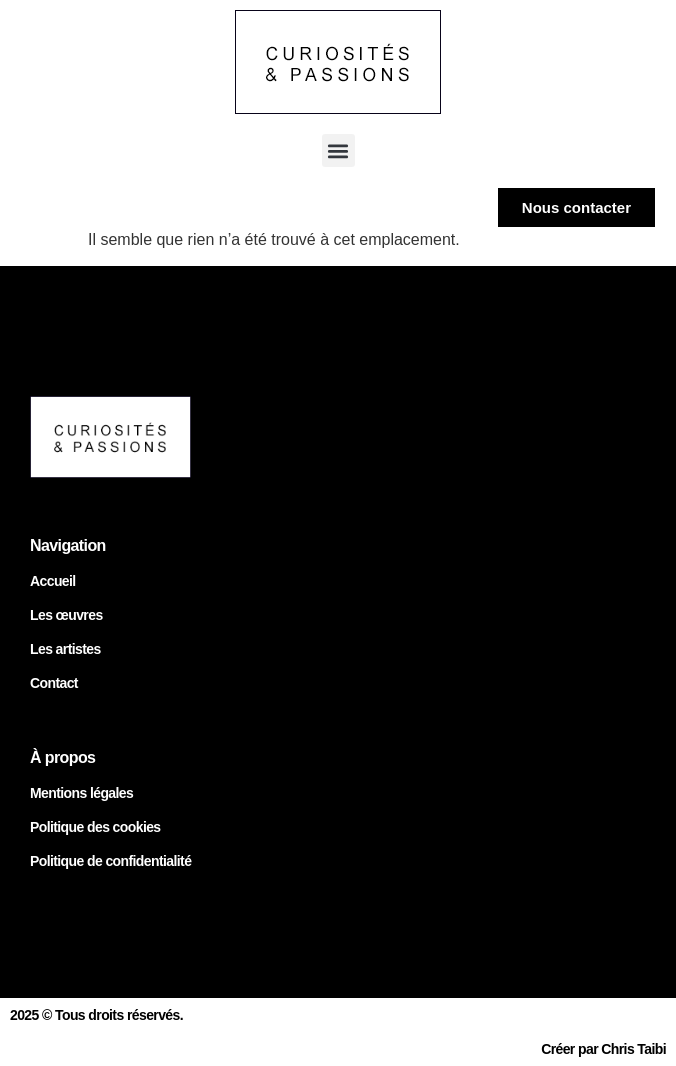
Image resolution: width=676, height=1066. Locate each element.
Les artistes (65, 649)
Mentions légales (81, 793)
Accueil (53, 581)
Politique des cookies (95, 827)
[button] (338, 150)
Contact (54, 683)
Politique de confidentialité (110, 861)
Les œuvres (66, 615)
